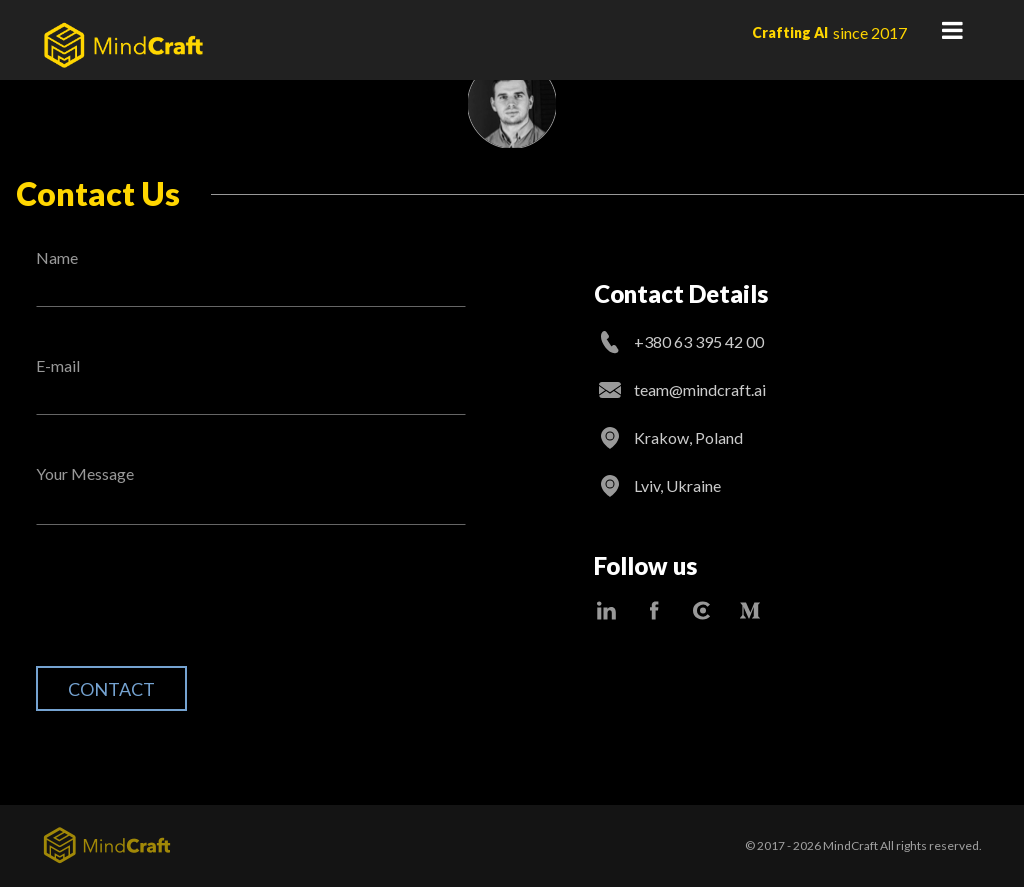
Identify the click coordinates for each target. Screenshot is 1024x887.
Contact (111, 689)
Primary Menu (952, 30)
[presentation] (188, 611)
